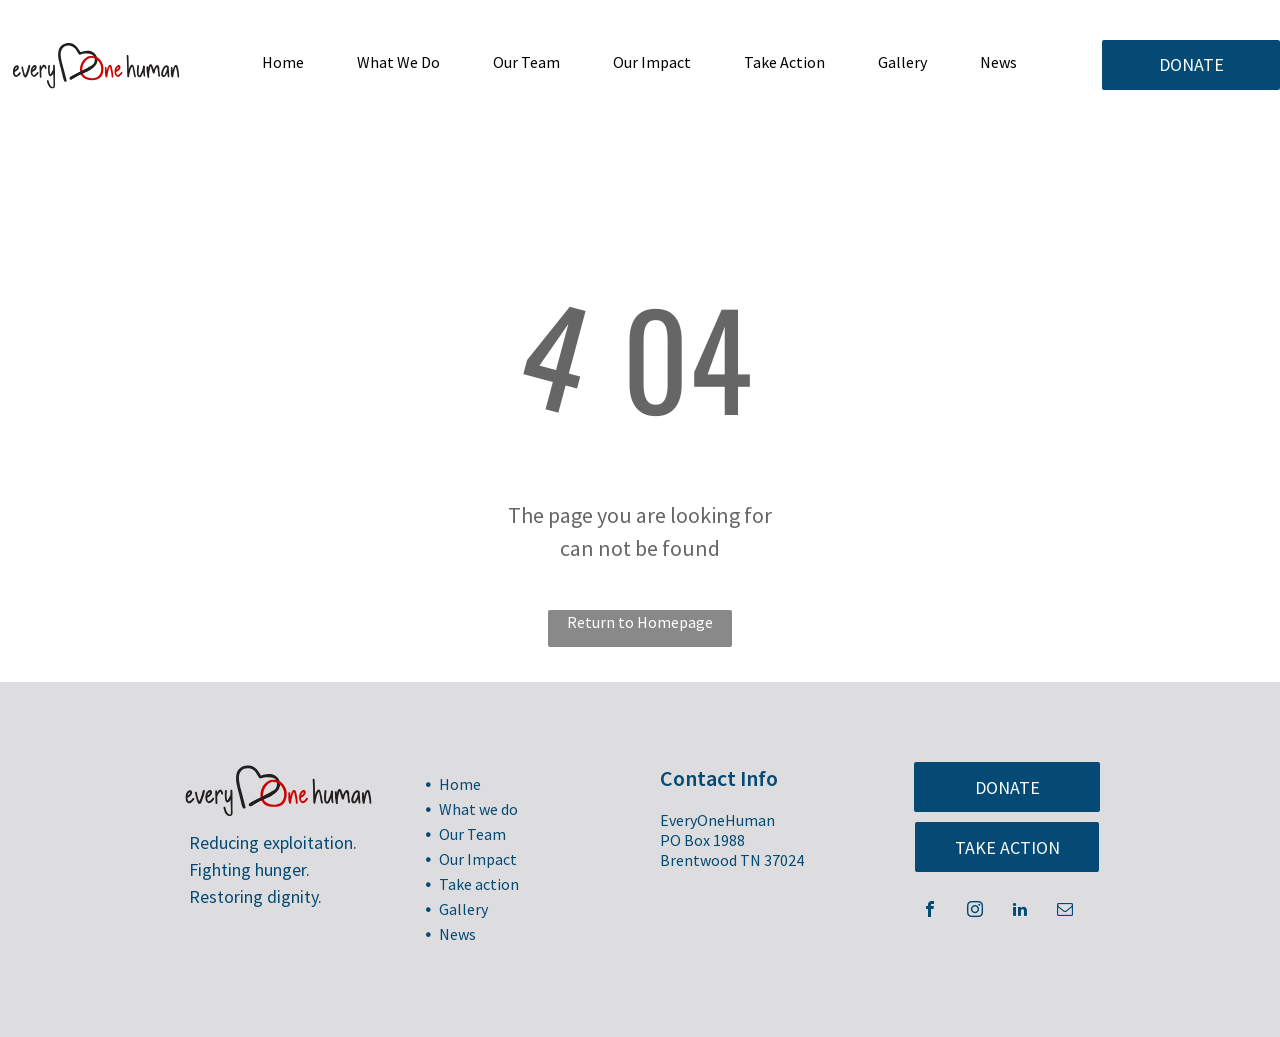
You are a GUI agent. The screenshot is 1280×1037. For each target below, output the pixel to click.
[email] (1065, 911)
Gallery (463, 909)
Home (460, 784)
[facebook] (930, 911)
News (457, 934)
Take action (479, 884)
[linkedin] (1020, 911)
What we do (478, 809)
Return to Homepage (640, 622)
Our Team (472, 834)
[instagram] (975, 911)
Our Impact (478, 859)
